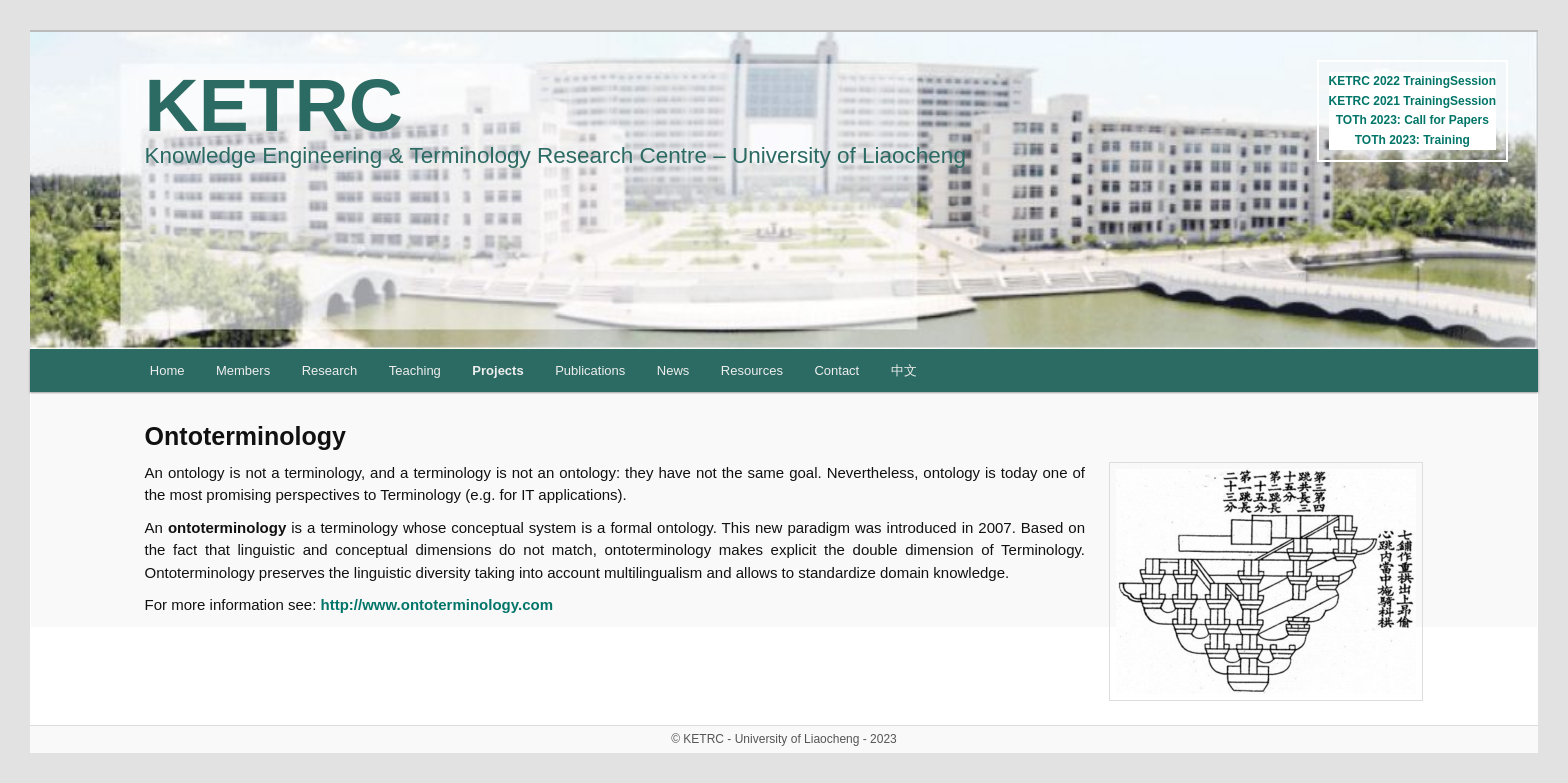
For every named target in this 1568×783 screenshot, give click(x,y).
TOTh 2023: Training (1412, 140)
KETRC (274, 105)
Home (167, 370)
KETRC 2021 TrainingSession (1412, 101)
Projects (497, 370)
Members (243, 370)
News (673, 370)
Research (330, 370)
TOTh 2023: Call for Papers (1412, 120)
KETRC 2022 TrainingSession (1412, 81)
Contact (836, 370)
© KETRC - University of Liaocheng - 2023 (784, 739)
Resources (752, 370)
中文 (904, 370)
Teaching (415, 370)
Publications (590, 370)
